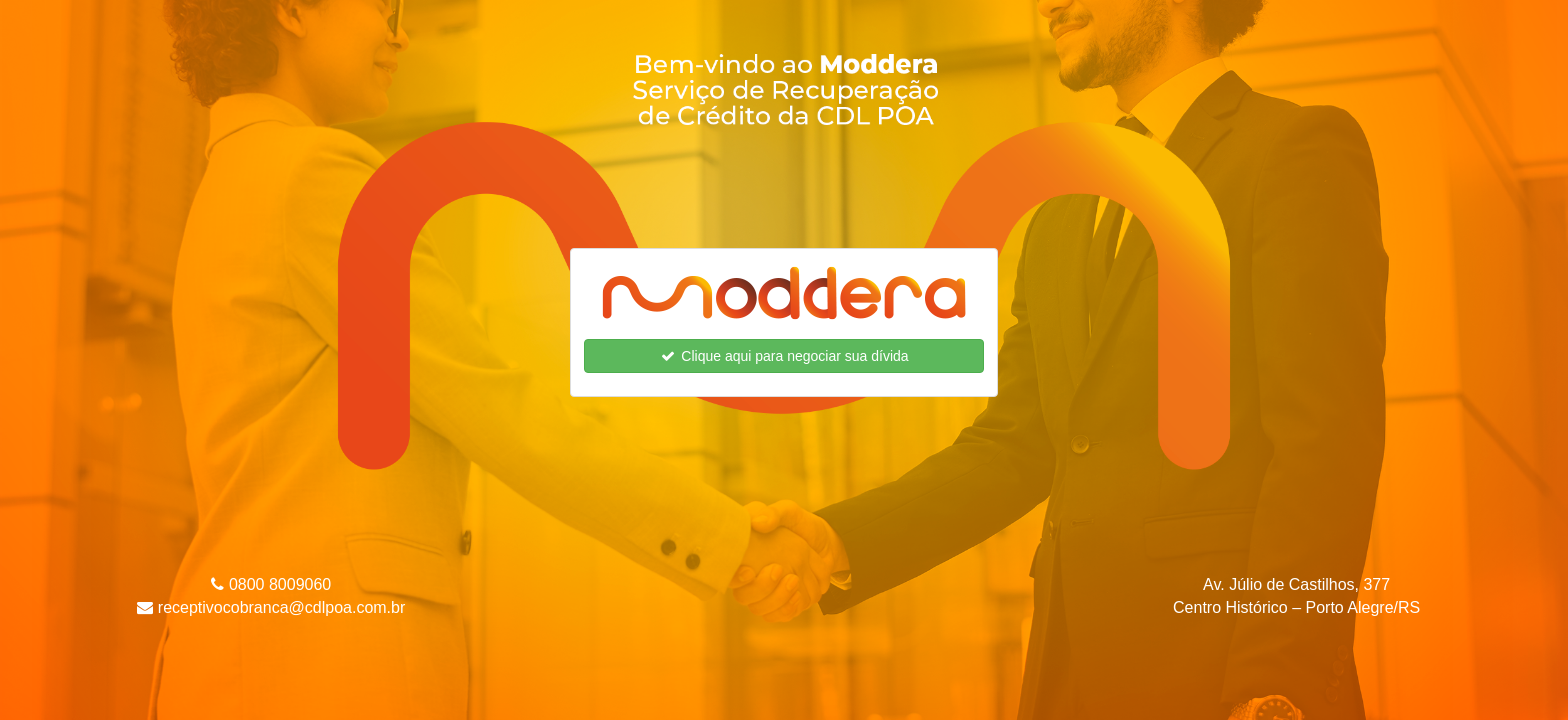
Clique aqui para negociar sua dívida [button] (783, 356)
